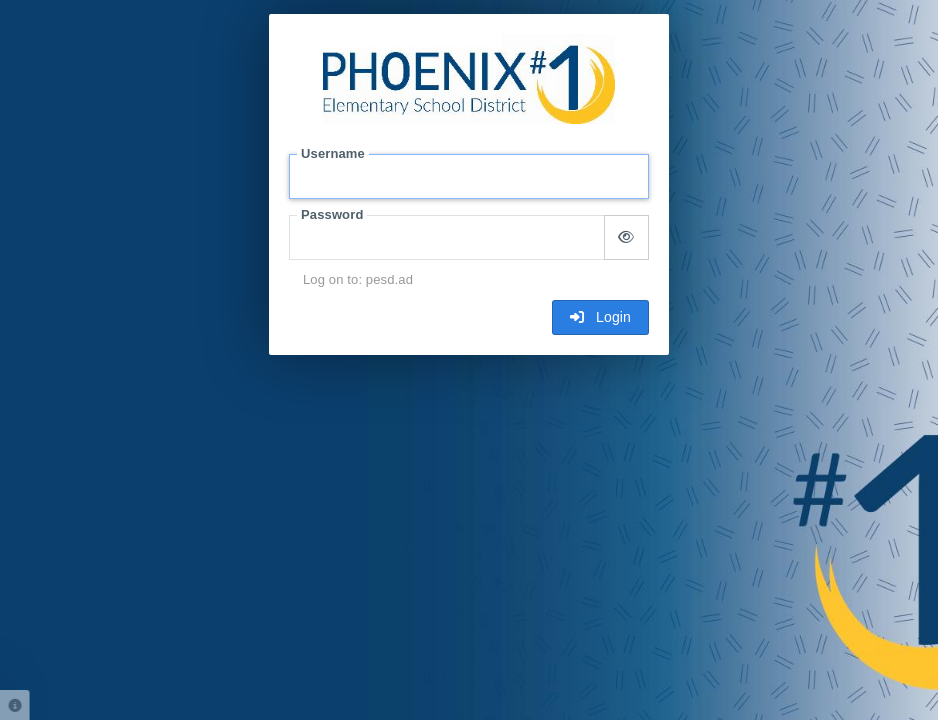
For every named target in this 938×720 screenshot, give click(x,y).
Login (600, 317)
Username (333, 153)
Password (332, 214)
